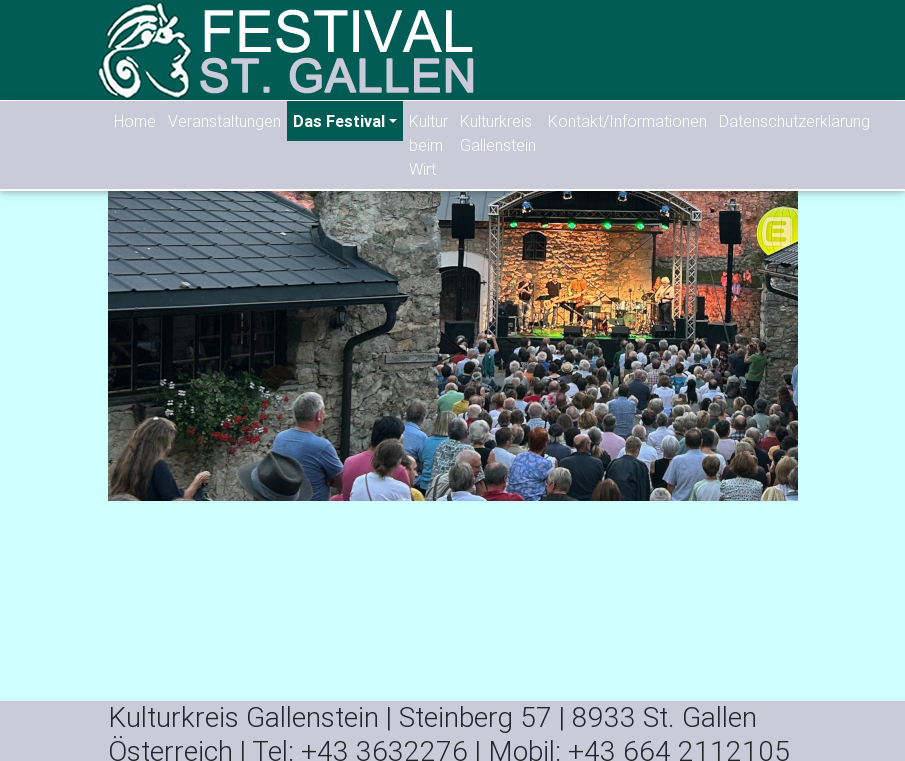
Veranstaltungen (224, 121)
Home (135, 121)
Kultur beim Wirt (428, 145)
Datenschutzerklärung (794, 121)
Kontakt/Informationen (627, 121)
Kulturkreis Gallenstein (498, 133)
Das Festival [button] (339, 121)
